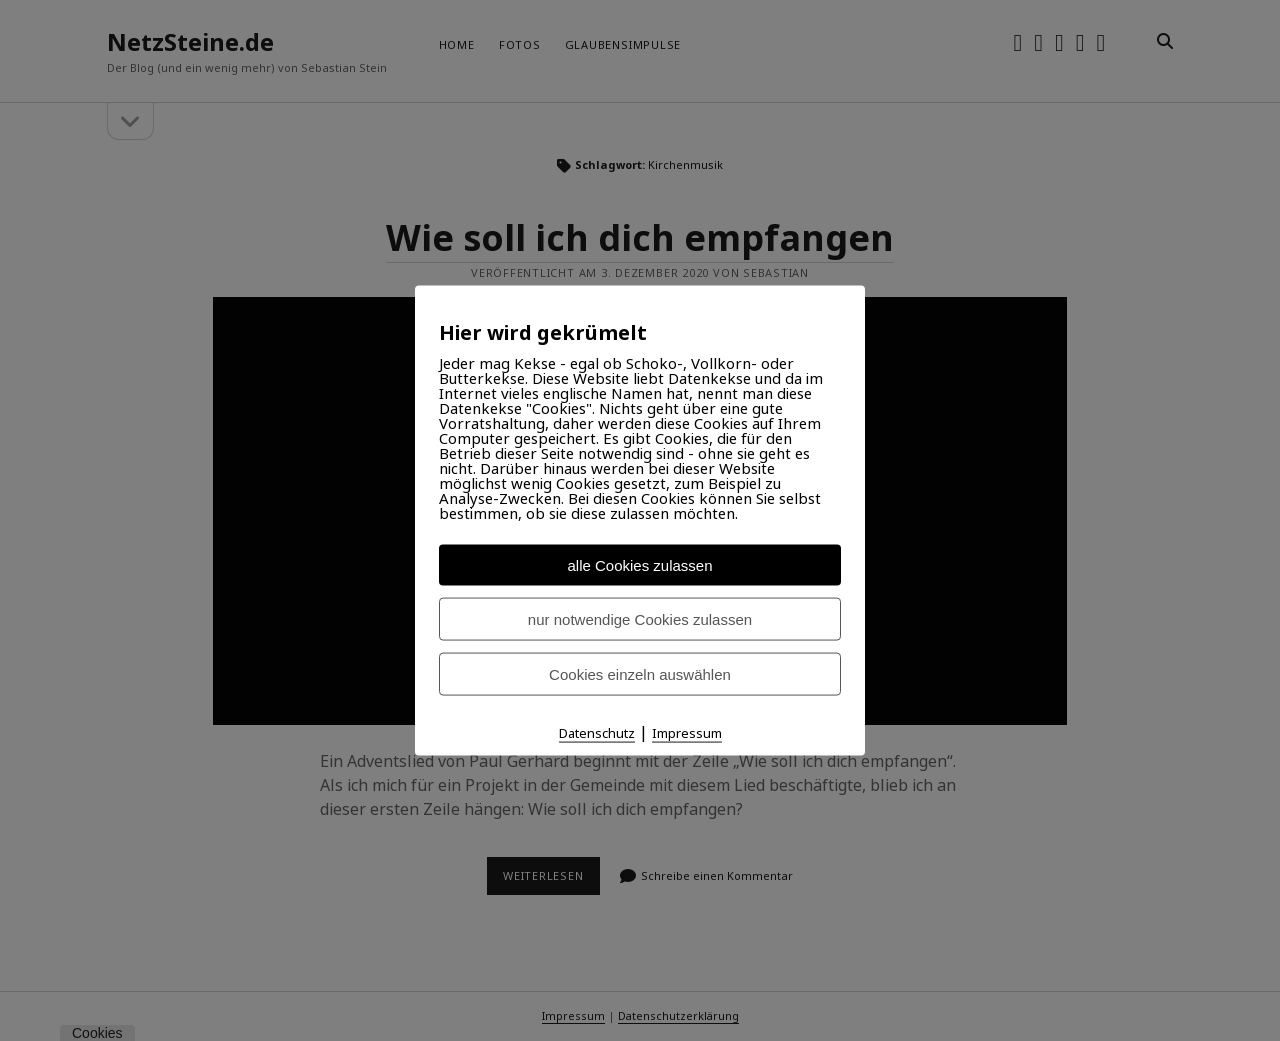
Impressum (687, 733)
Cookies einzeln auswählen (640, 674)
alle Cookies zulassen (639, 565)
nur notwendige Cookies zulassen (640, 619)
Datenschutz (597, 733)
